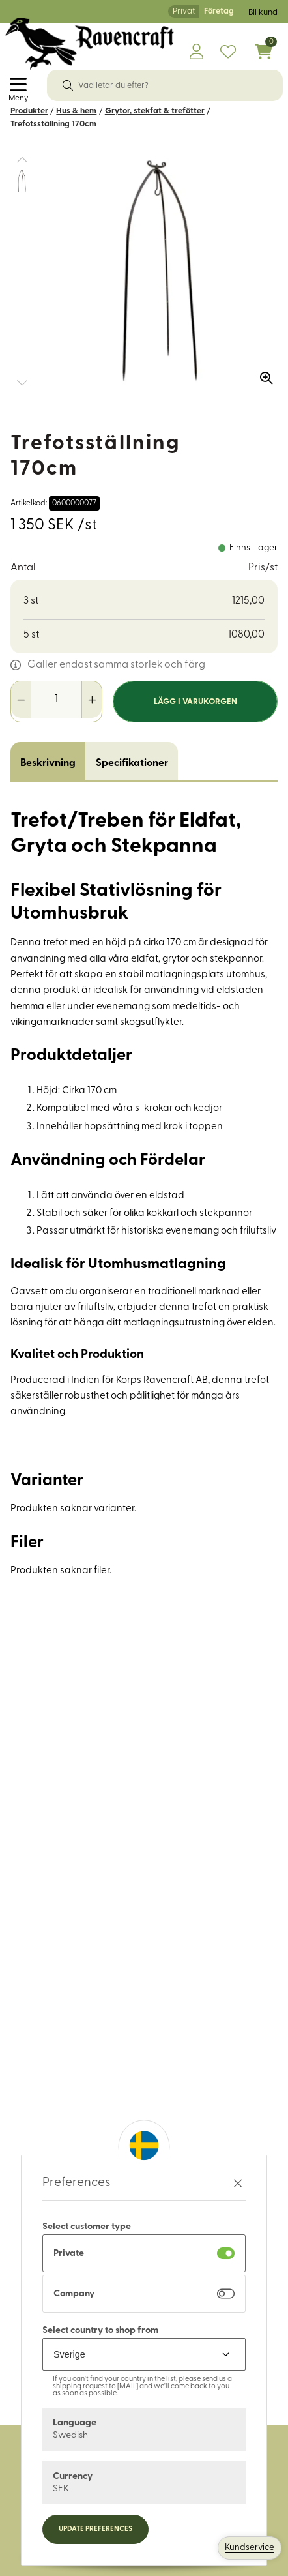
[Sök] (68, 85)
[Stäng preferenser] (238, 2183)
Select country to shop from (100, 2330)
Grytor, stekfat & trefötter (155, 111)
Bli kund (263, 12)
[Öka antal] (91, 699)
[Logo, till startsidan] (89, 44)
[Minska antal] (21, 699)
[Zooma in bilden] (262, 373)
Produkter (29, 111)
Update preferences (95, 2529)
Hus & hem (76, 111)
